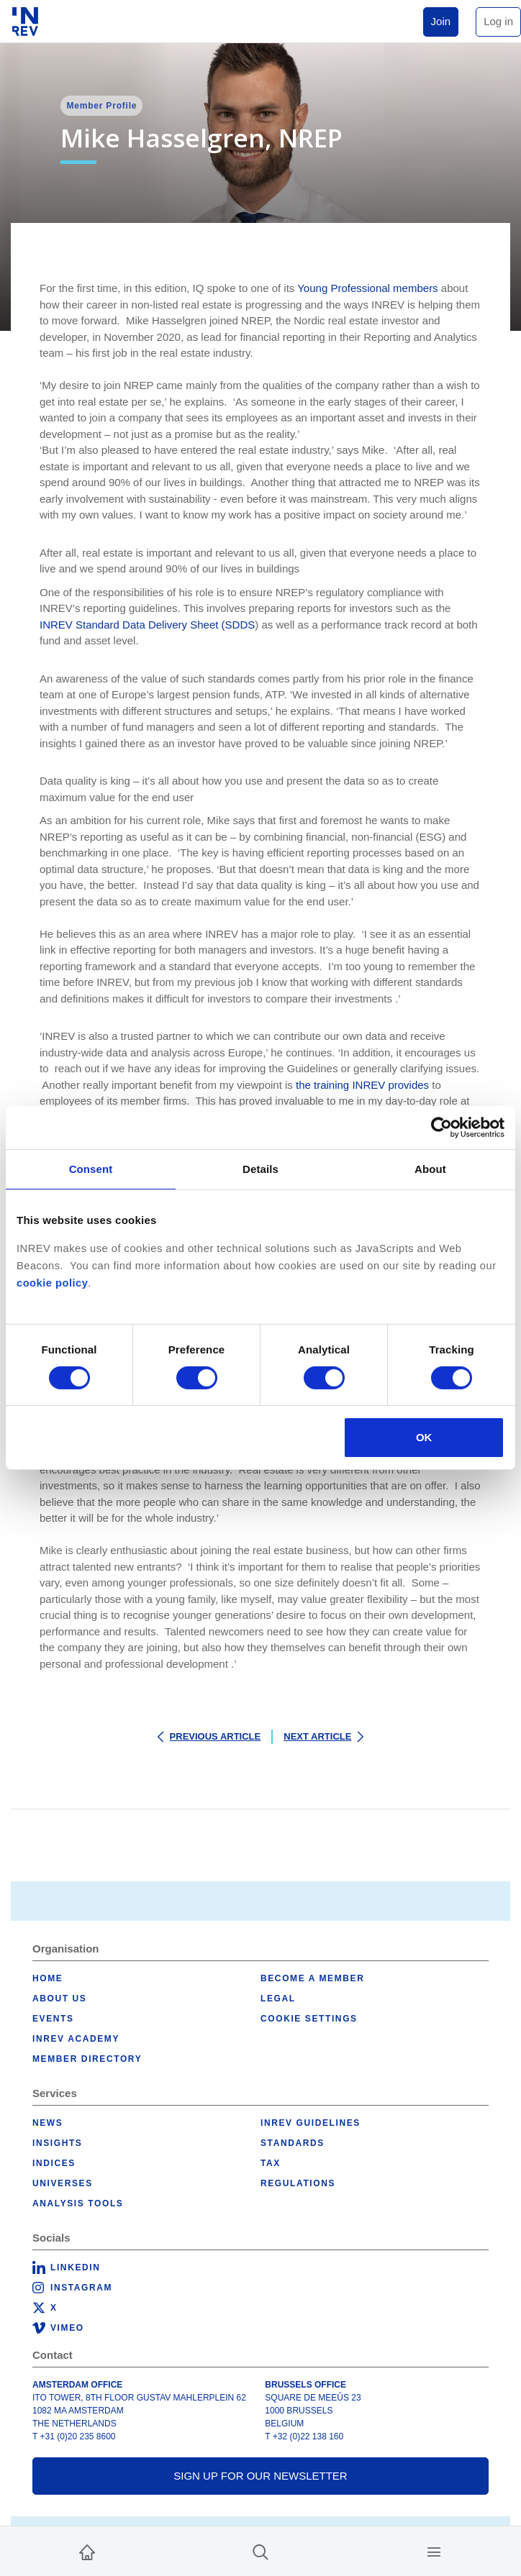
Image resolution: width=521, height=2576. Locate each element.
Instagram (81, 2288)
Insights (57, 2143)
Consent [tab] (91, 1169)
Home (47, 1978)
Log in (498, 21)
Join (441, 21)
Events (53, 2019)
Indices (54, 2163)
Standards (292, 2143)
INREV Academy (75, 2039)
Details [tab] (260, 1169)
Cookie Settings (309, 2019)
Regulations (297, 2183)
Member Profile (101, 106)
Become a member (312, 1978)
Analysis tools (77, 2203)
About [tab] (430, 1169)
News (47, 2123)
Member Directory (87, 2059)
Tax (270, 2163)
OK (424, 1437)
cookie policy (52, 1283)
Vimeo (67, 2328)
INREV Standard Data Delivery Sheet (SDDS (147, 624)
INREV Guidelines (310, 2123)
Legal (278, 1998)
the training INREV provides (361, 1085)
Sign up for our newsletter (260, 2476)
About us (59, 1998)
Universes (62, 2183)
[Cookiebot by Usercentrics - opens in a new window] (441, 1127)
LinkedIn (75, 2267)
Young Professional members (367, 288)
